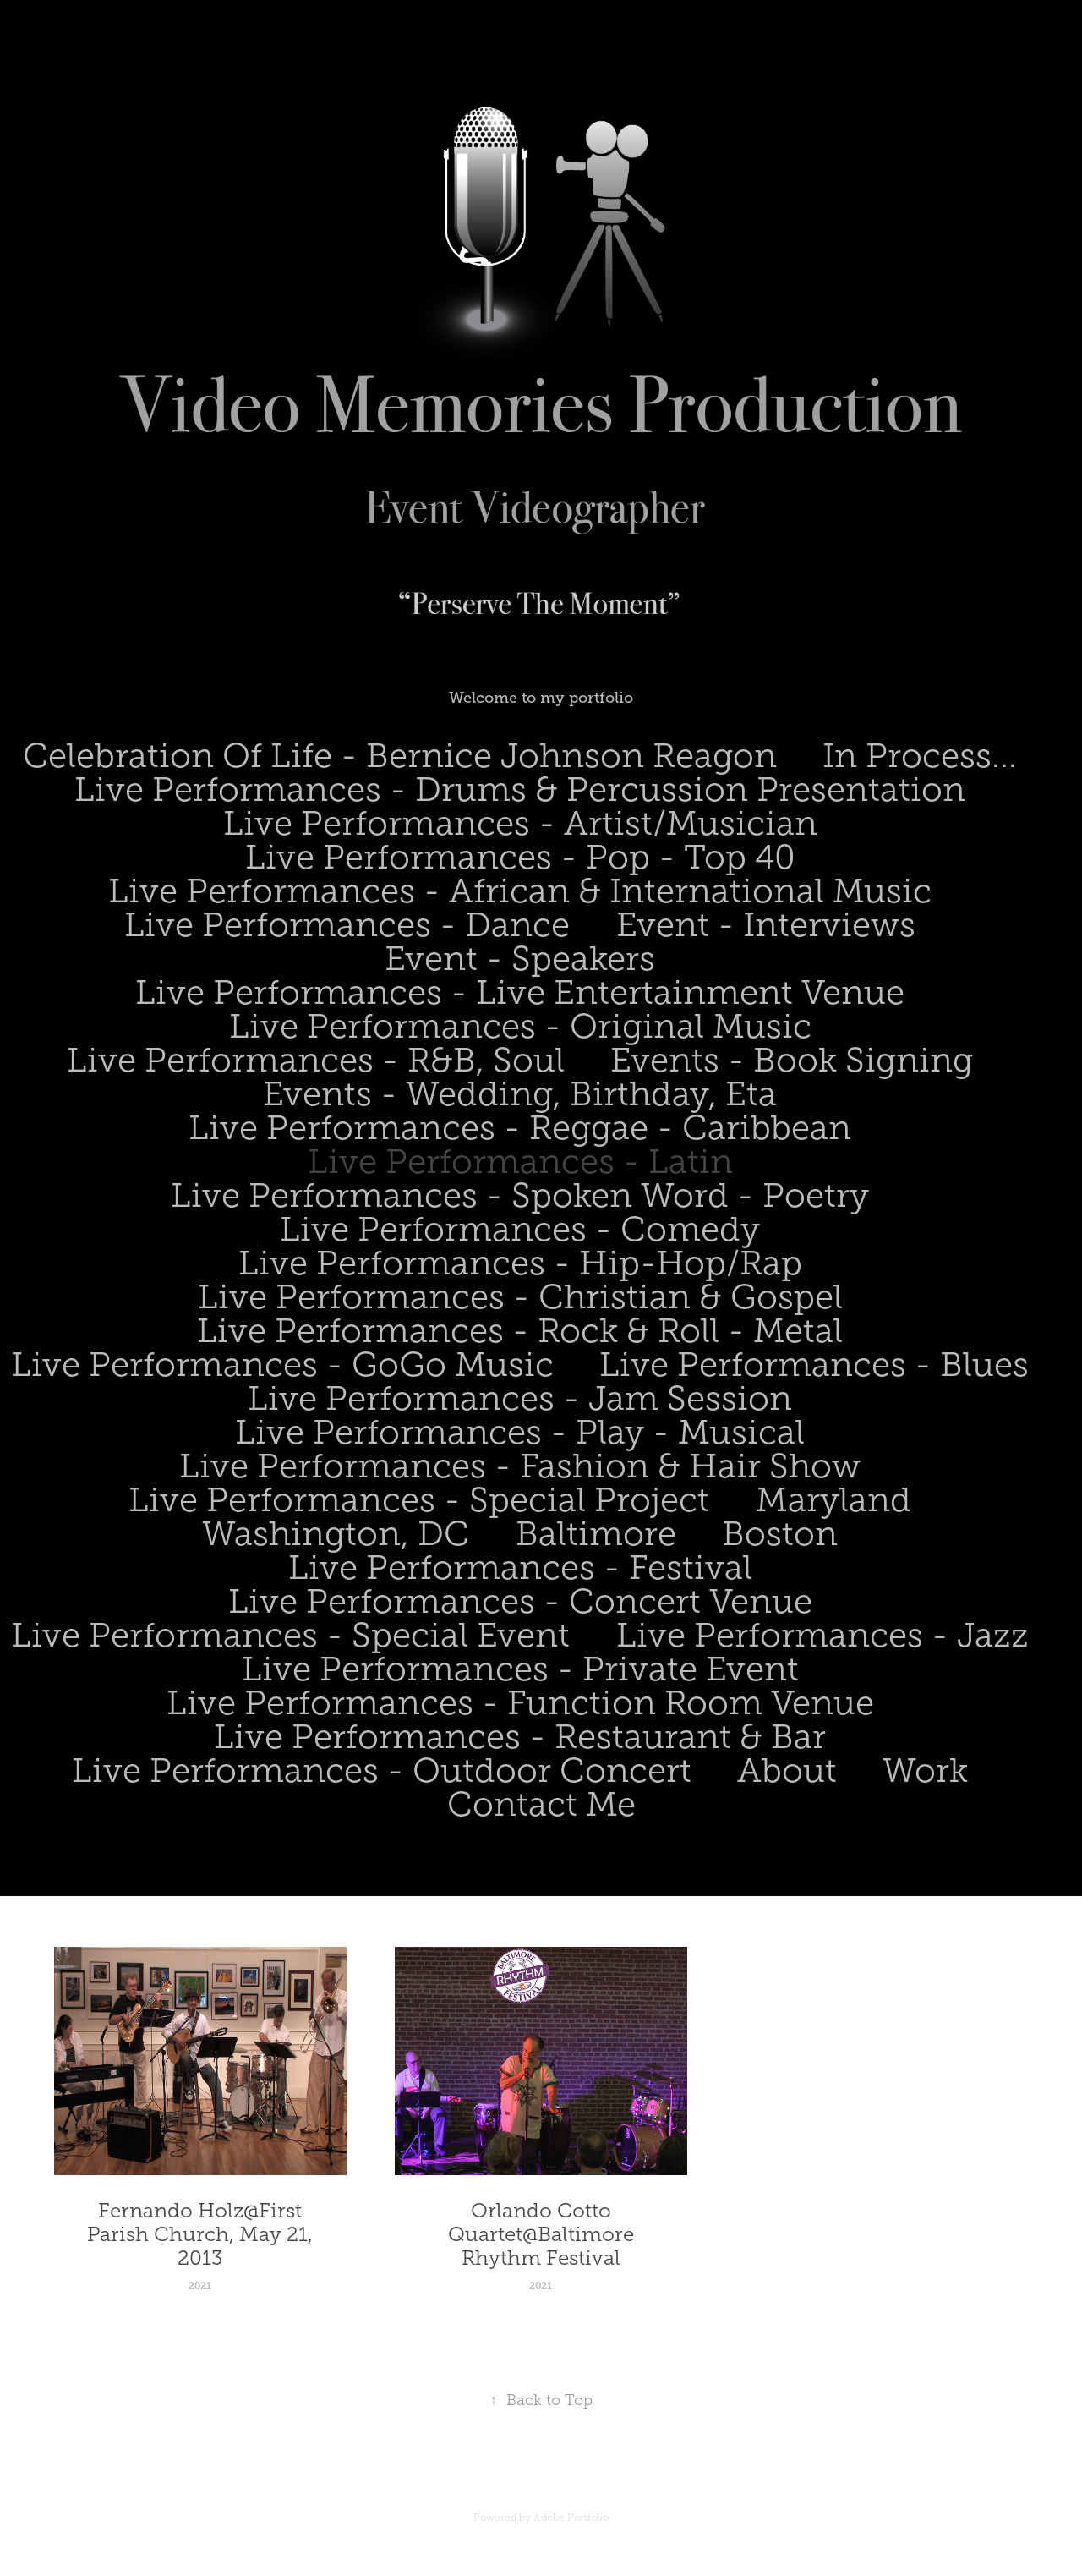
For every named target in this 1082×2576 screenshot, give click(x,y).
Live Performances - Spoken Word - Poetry (520, 1195)
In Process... (919, 756)
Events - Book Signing (791, 1060)
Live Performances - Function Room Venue (520, 1703)
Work (925, 1770)
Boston (780, 1534)
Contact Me (541, 1804)
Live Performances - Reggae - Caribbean (520, 1128)
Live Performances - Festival (520, 1567)
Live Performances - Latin (520, 1162)
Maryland (833, 1500)
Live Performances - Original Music (520, 1026)
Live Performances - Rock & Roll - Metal (520, 1331)
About (787, 1770)
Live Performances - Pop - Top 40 (520, 857)
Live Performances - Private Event (520, 1669)
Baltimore (596, 1534)
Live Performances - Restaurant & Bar (520, 1737)
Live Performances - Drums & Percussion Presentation (519, 789)
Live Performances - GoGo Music (282, 1365)
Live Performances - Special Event (290, 1635)
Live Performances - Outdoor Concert (381, 1770)
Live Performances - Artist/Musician (520, 823)
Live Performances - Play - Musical (520, 1432)
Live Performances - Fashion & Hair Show (520, 1466)
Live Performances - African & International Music (520, 891)
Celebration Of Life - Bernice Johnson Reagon (400, 756)
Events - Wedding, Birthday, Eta (520, 1094)
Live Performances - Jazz (822, 1635)
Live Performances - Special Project (418, 1500)
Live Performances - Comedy (520, 1229)
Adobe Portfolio (571, 2518)
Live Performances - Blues (814, 1365)
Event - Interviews (765, 925)
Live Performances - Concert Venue (520, 1601)
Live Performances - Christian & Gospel (520, 1297)
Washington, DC (335, 1534)
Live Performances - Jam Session (520, 1398)
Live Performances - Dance (347, 925)
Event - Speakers (520, 959)
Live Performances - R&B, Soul (316, 1060)
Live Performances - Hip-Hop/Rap (520, 1263)
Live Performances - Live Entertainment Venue (519, 992)
